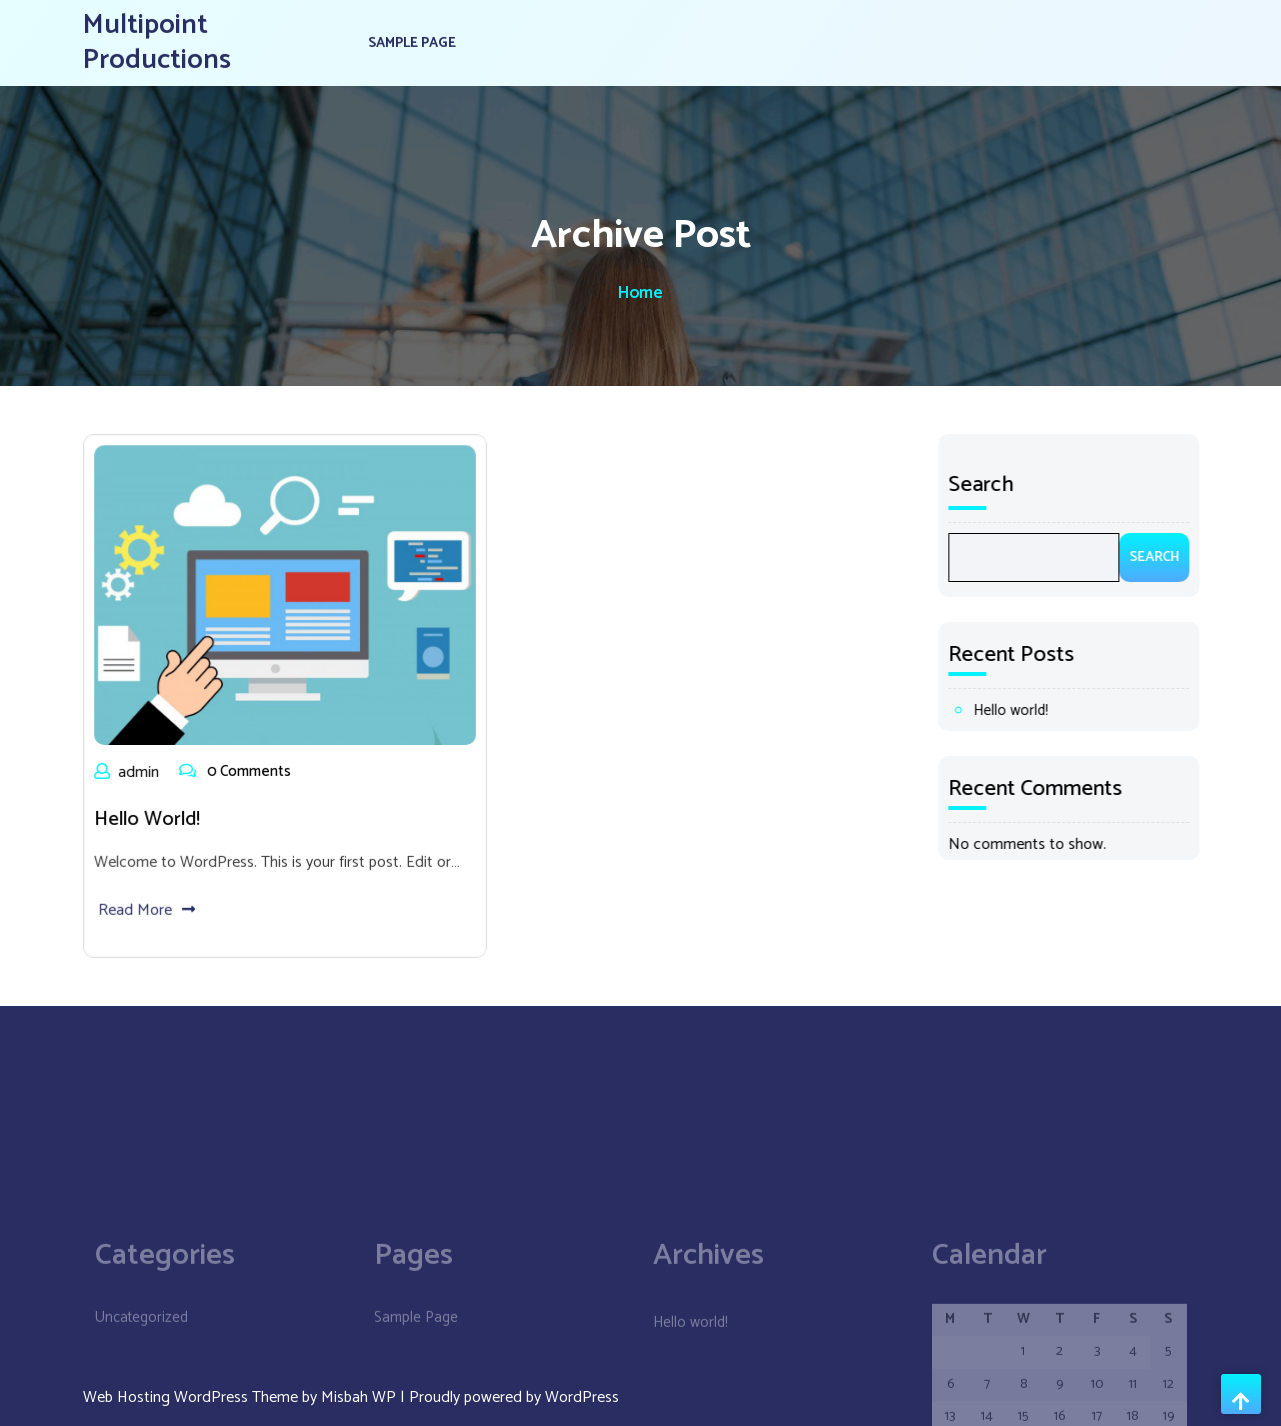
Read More (150, 903)
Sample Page (412, 39)
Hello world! (151, 816)
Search (991, 485)
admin (131, 770)
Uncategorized (141, 1397)
